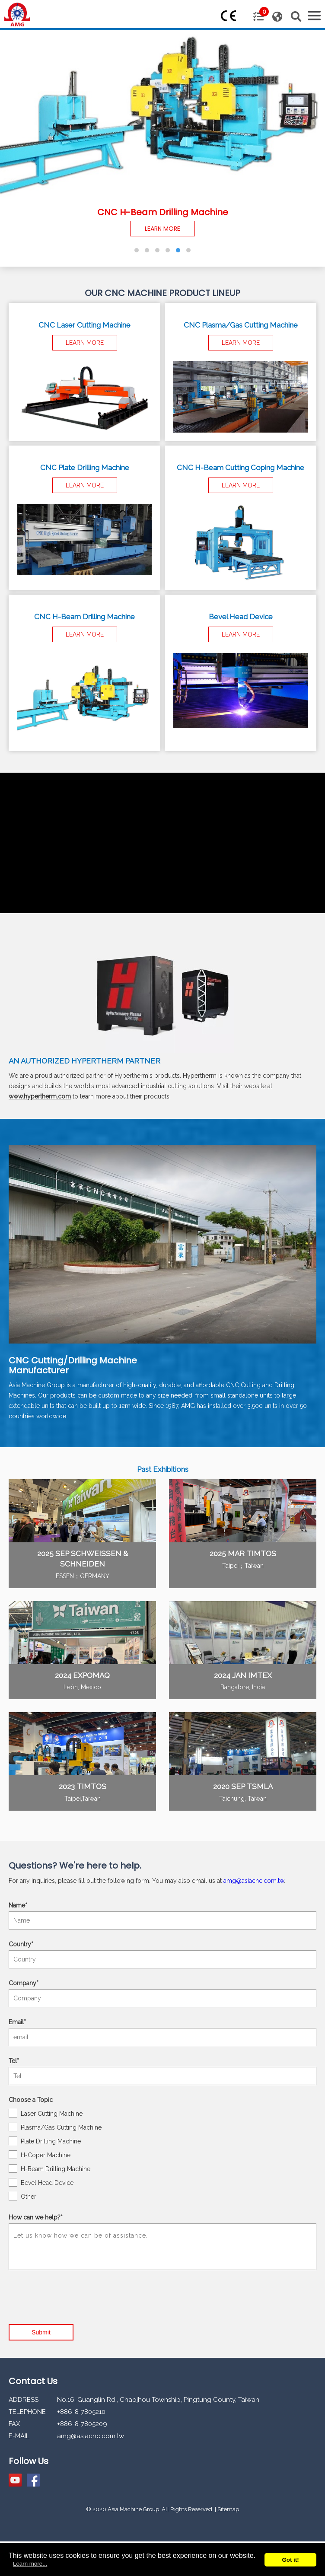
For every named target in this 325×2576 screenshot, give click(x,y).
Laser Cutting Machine (46, 2113)
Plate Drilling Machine (45, 2141)
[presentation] (74, 2291)
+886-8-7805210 (81, 2412)
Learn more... (30, 2563)
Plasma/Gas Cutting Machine (55, 2127)
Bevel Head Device (41, 2182)
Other (22, 2196)
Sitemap (228, 2509)
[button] (136, 250)
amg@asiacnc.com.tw (253, 1880)
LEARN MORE (162, 228)
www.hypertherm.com (40, 1096)
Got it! (290, 2560)
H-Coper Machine (39, 2154)
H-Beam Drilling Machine (49, 2168)
